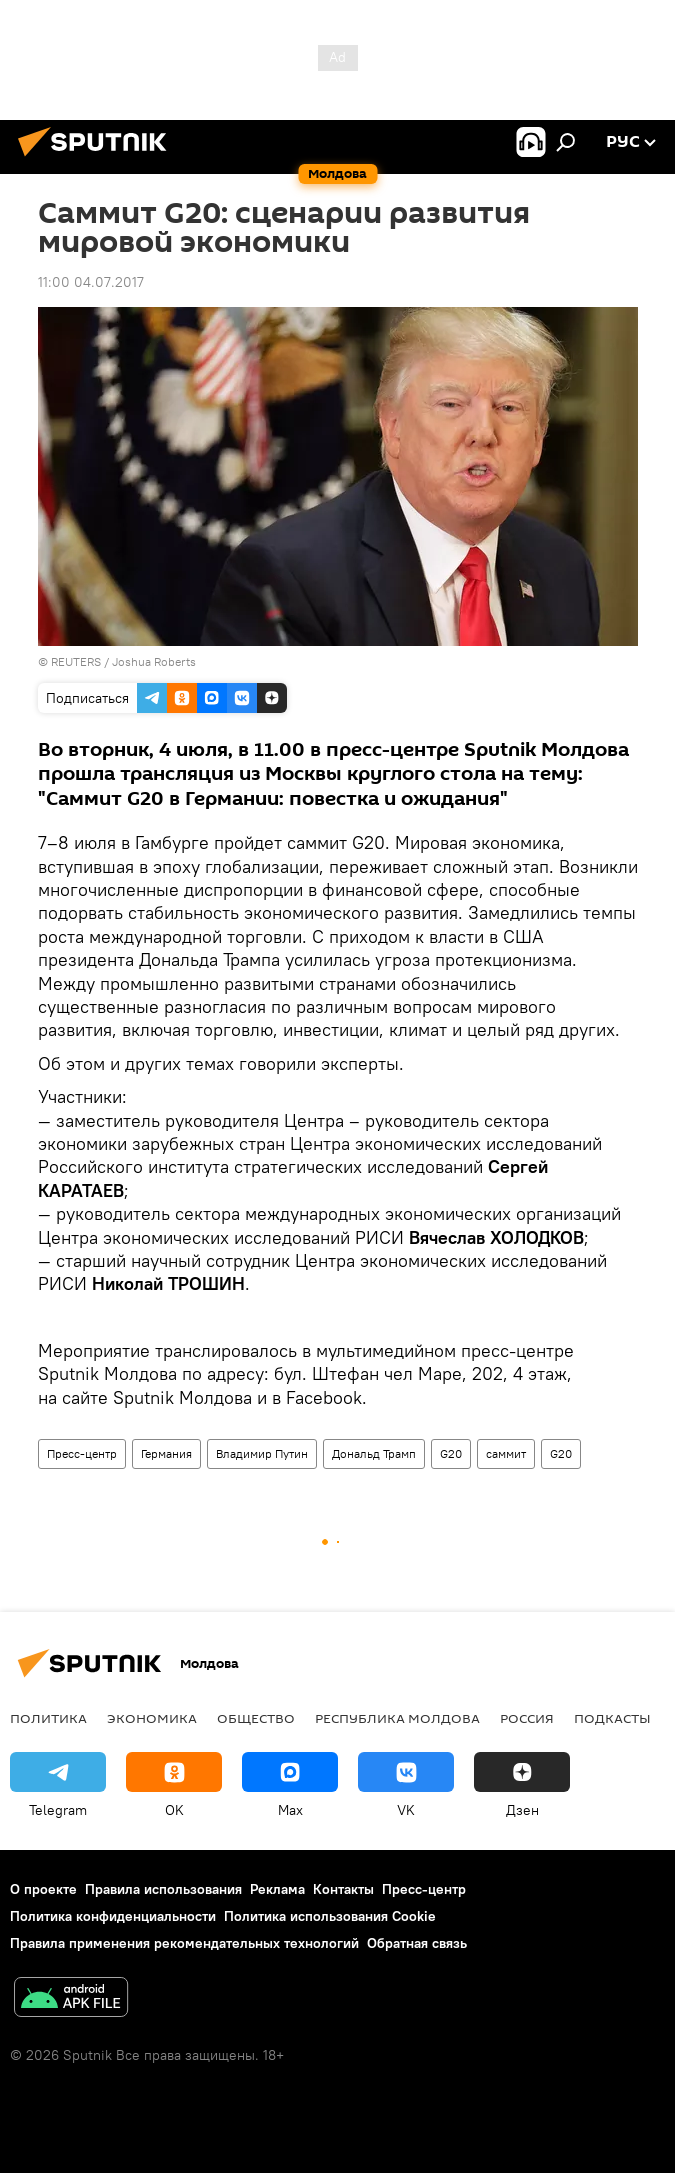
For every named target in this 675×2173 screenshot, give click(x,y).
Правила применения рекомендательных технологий (184, 1943)
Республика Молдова (397, 1718)
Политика (48, 1718)
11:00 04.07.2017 (91, 282)
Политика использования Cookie (330, 1916)
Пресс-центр (82, 1453)
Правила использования (163, 1889)
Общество (256, 1718)
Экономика (152, 1718)
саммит (506, 1453)
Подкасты (612, 1718)
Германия (166, 1453)
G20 (451, 1453)
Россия (527, 1718)
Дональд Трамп (374, 1453)
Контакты (343, 1889)
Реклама (277, 1889)
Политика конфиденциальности (113, 1916)
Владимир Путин (262, 1453)
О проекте (43, 1889)
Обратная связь (417, 1943)
